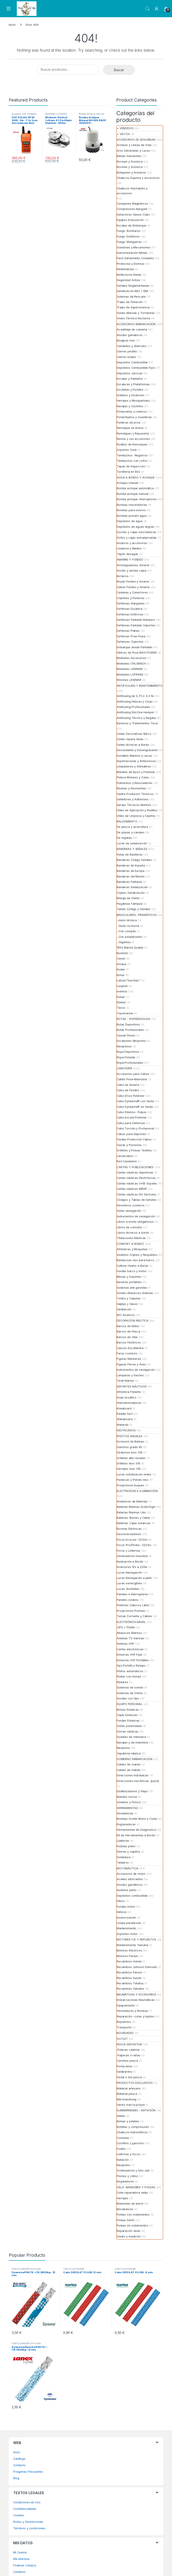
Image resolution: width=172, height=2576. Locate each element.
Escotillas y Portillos (130, 389)
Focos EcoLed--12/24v (132, 1539)
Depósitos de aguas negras (135, 526)
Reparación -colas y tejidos (135, 2016)
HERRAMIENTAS (127, 1808)
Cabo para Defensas (131, 1123)
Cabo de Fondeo (128, 1090)
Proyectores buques (130, 1485)
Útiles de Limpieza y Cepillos (136, 816)
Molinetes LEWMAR (130, 669)
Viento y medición (129, 2236)
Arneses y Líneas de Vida (134, 145)
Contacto (19, 2465)
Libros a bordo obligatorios (135, 1221)
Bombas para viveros (131, 510)
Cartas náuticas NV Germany (136, 1194)
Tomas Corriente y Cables (134, 1616)
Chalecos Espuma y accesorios (138, 178)
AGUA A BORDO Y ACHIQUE (136, 477)
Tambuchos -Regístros (132, 455)
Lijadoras (123, 1840)
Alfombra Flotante (129, 1392)
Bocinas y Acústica (130, 161)
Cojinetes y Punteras (130, 598)
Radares (122, 1682)
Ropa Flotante (126, 1057)
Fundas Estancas (128, 1720)
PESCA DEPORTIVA (129, 2044)
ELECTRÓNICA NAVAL (131, 1622)
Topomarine (125, 1013)
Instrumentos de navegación (136, 1216)
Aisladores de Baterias (132, 1501)
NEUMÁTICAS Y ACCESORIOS (136, 1994)
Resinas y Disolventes (131, 788)
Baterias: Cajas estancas (133, 1523)
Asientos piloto (127, 1890)
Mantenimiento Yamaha (132, 1945)
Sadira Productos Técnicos (135, 794)
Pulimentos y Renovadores (135, 783)
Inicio (12, 24)
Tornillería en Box (128, 471)
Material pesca (127, 2093)
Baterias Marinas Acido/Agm (136, 1506)
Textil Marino (125, 1380)
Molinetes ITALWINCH (131, 663)
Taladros (123, 1862)
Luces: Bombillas (128, 1589)
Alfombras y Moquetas (132, 1249)
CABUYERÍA (124, 1068)
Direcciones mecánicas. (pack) (138, 1781)
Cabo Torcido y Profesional (135, 1128)
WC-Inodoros (126, 1315)
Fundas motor (126, 1906)
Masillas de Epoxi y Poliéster (136, 772)
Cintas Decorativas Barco (134, 733)
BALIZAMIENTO (127, 821)
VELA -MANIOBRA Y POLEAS (136, 2187)
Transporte (124, 2027)
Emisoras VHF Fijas (129, 1654)
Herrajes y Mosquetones (133, 400)
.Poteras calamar (128, 2049)
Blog (16, 2478)
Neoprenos (124, 1046)
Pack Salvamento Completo (135, 258)
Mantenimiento (126, 1928)
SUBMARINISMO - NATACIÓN (136, 2110)
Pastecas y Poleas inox (132, 1479)
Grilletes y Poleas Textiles (134, 1150)
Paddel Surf (125, 1413)
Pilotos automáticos (130, 1671)
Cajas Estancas (127, 1715)
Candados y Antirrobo (131, 346)
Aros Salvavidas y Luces (133, 150)
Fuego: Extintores (128, 236)
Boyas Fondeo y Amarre (133, 581)
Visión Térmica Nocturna (133, 318)
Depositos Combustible (132, 362)
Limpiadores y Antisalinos (134, 766)
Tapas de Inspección (131, 466)
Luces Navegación (129, 1572)
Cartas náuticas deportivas (135, 1172)
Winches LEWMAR (129, 680)
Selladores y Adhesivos (132, 799)
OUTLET (122, 2038)
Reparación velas (128, 2231)
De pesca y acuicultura (132, 826)
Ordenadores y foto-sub (133, 2170)
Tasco (121, 1007)
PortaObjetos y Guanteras (134, 417)
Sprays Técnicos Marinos (134, 805)
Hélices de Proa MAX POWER (137, 652)
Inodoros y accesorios (132, 543)
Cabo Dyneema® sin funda (135, 1106)
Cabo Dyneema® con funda (135, 1101)
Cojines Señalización (130, 892)
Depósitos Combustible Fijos (136, 367)
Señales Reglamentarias (133, 285)
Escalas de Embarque (131, 225)
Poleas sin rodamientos (132, 2225)
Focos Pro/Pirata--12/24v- (134, 1545)
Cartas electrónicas (130, 1649)
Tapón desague (127, 554)
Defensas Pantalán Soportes (136, 625)
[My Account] (156, 8)
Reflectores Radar (129, 274)
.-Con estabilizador (129, 936)
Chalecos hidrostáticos (132, 2132)
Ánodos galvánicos (130, 335)
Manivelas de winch (130, 2203)
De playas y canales (130, 832)
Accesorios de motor (131, 1873)
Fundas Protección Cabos (134, 1139)
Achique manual (127, 483)
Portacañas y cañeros (132, 411)
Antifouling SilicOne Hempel (135, 712)
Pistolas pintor (126, 1846)
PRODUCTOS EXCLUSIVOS (135, 2083)
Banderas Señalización (132, 887)
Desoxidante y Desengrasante (137, 750)
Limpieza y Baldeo (129, 548)
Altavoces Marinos (129, 1633)
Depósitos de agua (129, 521)
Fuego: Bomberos (128, 231)
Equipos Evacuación (130, 220)
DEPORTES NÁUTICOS (132, 1386)
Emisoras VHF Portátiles (24, 113)
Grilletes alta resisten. (131, 1458)
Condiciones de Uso (27, 2502)
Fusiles (121, 2148)
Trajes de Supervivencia (133, 307)
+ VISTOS (123, 134)
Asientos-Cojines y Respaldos (137, 1254)
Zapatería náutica (129, 1753)
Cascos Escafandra (130, 1348)
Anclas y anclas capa (131, 570)
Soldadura (124, 1857)
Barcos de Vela (127, 1337)
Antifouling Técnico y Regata (136, 718)
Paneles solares (127, 1600)
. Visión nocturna (128, 926)
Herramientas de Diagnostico (136, 1829)
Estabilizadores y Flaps (132, 1791)
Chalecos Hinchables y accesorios (132, 191)
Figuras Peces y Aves (131, 1364)
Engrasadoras (126, 1824)
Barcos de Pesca (128, 1331)
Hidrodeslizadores (129, 1403)
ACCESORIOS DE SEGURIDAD (136, 139)
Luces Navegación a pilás (134, 1578)
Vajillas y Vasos (127, 1304)
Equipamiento (126, 2005)
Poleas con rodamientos (133, 2214)
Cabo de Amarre (128, 1085)
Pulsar (121, 997)
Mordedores (125, 2209)
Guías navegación (129, 1210)
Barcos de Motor (128, 1326)
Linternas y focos (128, 2154)
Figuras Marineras (129, 1358)
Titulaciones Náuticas (131, 1238)
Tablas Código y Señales (133, 909)
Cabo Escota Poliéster (132, 1117)
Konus (121, 975)
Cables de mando (129, 1764)
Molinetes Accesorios (131, 658)
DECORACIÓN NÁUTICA (132, 1320)
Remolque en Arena (130, 428)
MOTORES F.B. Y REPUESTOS (136, 1939)
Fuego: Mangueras (129, 242)
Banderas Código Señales (134, 860)
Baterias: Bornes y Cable (133, 1517)
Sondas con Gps (128, 1698)
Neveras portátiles (129, 1282)
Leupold (122, 986)
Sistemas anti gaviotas (132, 1287)
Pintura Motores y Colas (133, 777)
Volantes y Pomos (129, 1802)
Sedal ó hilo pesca (129, 2077)
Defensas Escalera (129, 608)
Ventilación (124, 1309)
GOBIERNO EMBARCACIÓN (134, 1759)
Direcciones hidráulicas (132, 1775)
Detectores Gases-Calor (133, 214)
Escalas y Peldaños (130, 378)
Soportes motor (127, 1934)
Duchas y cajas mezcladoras (136, 532)
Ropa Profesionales (130, 1062)
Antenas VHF (125, 1643)
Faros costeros (127, 1353)
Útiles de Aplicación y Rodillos (137, 810)
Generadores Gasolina (132, 1556)
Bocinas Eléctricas (129, 1528)
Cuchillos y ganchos (130, 2143)
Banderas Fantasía (129, 881)
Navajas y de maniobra (132, 1742)
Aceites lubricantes (130, 1879)
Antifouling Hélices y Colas (135, 701)
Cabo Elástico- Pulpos (131, 1112)
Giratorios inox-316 (129, 1452)
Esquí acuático (126, 1397)
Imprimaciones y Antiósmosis (136, 761)
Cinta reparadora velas (132, 2192)
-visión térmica (127, 920)
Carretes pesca (127, 2060)
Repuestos (124, 2021)
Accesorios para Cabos (133, 1074)
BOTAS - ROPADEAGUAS (133, 1019)
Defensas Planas (128, 630)
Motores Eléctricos (129, 1950)
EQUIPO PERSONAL (129, 1704)
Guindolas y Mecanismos (133, 247)
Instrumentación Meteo (132, 252)
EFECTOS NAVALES (129, 1436)
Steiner (121, 1002)
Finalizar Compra (24, 2565)
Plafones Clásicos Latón (133, 1605)
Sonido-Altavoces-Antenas (135, 1293)
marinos (122, 991)
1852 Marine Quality (130, 947)
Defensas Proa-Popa (131, 636)
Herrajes (122, 2198)
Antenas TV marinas (130, 1638)
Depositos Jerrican (129, 373)
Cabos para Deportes (131, 1134)
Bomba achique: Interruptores (137, 499)
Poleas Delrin (125, 2220)
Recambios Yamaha (130, 1988)
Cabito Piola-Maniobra (132, 1079)
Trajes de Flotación (130, 302)
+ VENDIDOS (125, 128)
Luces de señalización (132, 843)
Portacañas (124, 2066)
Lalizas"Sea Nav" (128, 980)
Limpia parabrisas (129, 1923)
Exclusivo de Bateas (130, 1441)
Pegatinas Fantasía (129, 903)
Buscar (119, 70)
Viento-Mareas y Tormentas (136, 313)
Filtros (121, 1901)
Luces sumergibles (129, 1583)
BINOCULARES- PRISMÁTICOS (137, 915)
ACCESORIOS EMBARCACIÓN (136, 324)
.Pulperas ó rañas (128, 2055)
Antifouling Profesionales (133, 707)
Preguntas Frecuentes (28, 2471)
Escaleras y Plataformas (133, 384)
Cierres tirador (126, 357)
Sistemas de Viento (130, 1693)
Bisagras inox (126, 340)
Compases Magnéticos (132, 203)
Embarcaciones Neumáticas (136, 2000)
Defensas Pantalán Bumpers (136, 619)
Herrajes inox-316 (129, 1468)
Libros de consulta (129, 1227)
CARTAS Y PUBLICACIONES (135, 1167)
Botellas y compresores (133, 2127)
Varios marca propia (131, 2104)
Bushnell (122, 953)
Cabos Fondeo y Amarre (133, 587)
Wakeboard (125, 1419)
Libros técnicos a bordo (133, 1232)
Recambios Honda (129, 1961)
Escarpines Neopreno (131, 1040)
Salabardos (124, 2071)
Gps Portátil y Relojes (131, 1665)
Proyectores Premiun (131, 1610)
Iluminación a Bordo (130, 1561)
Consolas (123, 2138)
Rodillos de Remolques (132, 444)
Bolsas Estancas (128, 1709)
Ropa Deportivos (128, 1051)
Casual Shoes (126, 1035)
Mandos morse (127, 1797)
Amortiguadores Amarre (133, 565)
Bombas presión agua (131, 515)
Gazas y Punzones (129, 1145)
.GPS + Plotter (126, 1627)
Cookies (18, 2515)
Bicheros (123, 576)
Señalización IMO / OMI (132, 291)
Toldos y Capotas (129, 1298)
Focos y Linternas (128, 1550)
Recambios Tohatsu (130, 1983)
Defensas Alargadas (131, 603)
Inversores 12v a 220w (132, 1567)
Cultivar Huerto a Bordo (132, 1265)
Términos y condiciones (29, 2528)
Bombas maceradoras (132, 504)
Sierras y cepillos (128, 1851)
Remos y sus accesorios (133, 439)
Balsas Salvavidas (129, 156)
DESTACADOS (126, 1430)
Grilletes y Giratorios (130, 395)
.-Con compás (126, 931)
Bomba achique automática (135, 488)
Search (147, 8)
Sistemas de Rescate (131, 296)
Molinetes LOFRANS (56, 113)
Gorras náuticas (127, 1731)
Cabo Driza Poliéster (130, 1095)
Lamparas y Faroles (130, 1375)
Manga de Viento (128, 898)
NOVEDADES (125, 2033)
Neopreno (123, 1748)
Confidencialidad (24, 2508)
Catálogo (19, 2458)
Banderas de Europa (130, 871)
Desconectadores (129, 1534)
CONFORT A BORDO (130, 1244)
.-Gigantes (124, 942)
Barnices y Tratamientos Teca (137, 723)
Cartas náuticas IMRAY (132, 1189)
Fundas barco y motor (131, 1271)
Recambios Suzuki (129, 1978)
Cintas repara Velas (130, 739)
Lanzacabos (125, 1156)
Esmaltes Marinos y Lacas (134, 755)
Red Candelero (127, 1161)
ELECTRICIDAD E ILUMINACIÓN (137, 1491)
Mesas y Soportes (129, 1276)
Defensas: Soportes (130, 641)
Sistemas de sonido (130, 1687)
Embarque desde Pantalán (134, 647)
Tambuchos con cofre (132, 460)
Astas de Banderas (130, 854)
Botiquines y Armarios (131, 172)
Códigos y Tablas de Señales (137, 1199)
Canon (121, 958)
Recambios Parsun (129, 1972)
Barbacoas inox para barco (135, 1260)
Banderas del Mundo (131, 876)
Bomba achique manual (91, 113)
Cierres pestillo (127, 351)
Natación (123, 2159)
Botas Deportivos (128, 1024)
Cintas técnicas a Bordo (133, 744)
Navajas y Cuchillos (130, 406)
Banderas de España (131, 865)
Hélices (122, 1912)
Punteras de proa (128, 422)
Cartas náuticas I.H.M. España (137, 1183)
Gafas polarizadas (129, 1726)
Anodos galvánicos (130, 1884)
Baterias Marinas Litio (131, 1512)
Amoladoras (125, 1813)
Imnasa (121, 964)
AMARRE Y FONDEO (130, 559)
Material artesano (129, 2088)
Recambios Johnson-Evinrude (137, 1967)
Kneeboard (124, 1408)
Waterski (123, 1424)
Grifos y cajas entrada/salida (136, 537)
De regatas (124, 837)
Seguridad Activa (128, 280)
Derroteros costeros (130, 1205)
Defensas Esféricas (130, 614)
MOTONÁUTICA (127, 1868)
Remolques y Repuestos (133, 433)
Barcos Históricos (129, 1342)
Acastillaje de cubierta (132, 329)
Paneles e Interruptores (132, 1594)
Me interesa (21, 2559)
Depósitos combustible (132, 1895)
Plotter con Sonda (129, 1676)
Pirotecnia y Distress (130, 263)
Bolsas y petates (128, 2121)
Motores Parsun (127, 1956)
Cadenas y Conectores (132, 592)
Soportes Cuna (127, 449)
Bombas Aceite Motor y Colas (137, 1818)
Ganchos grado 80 (129, 1447)
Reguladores (125, 2181)
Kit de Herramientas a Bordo (136, 1835)
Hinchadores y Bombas (132, 2010)
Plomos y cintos (127, 2176)
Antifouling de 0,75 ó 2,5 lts (135, 696)
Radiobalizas (125, 269)
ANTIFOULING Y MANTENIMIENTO (140, 685)
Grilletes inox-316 (128, 1463)
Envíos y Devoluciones (28, 2521)
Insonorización (126, 1917)
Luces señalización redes (134, 1474)
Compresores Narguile (132, 209)
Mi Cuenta (20, 2552)
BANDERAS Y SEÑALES (132, 849)
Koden (121, 969)
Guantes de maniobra (131, 1737)
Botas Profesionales (130, 1030)
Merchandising (126, 2099)
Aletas (121, 2116)
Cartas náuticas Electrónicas (136, 1178)
